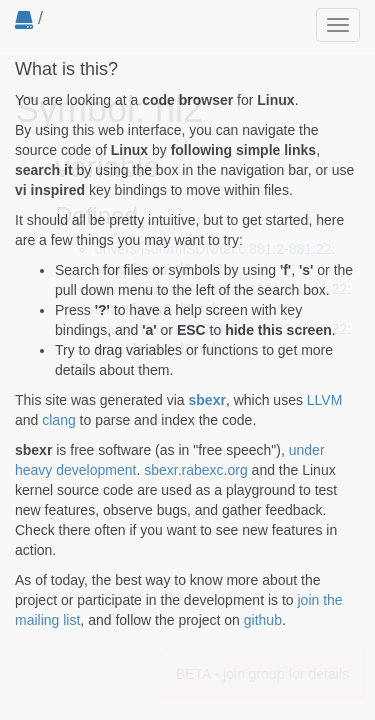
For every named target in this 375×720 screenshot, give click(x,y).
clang (58, 420)
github (263, 620)
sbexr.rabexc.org (196, 470)
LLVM (325, 400)
